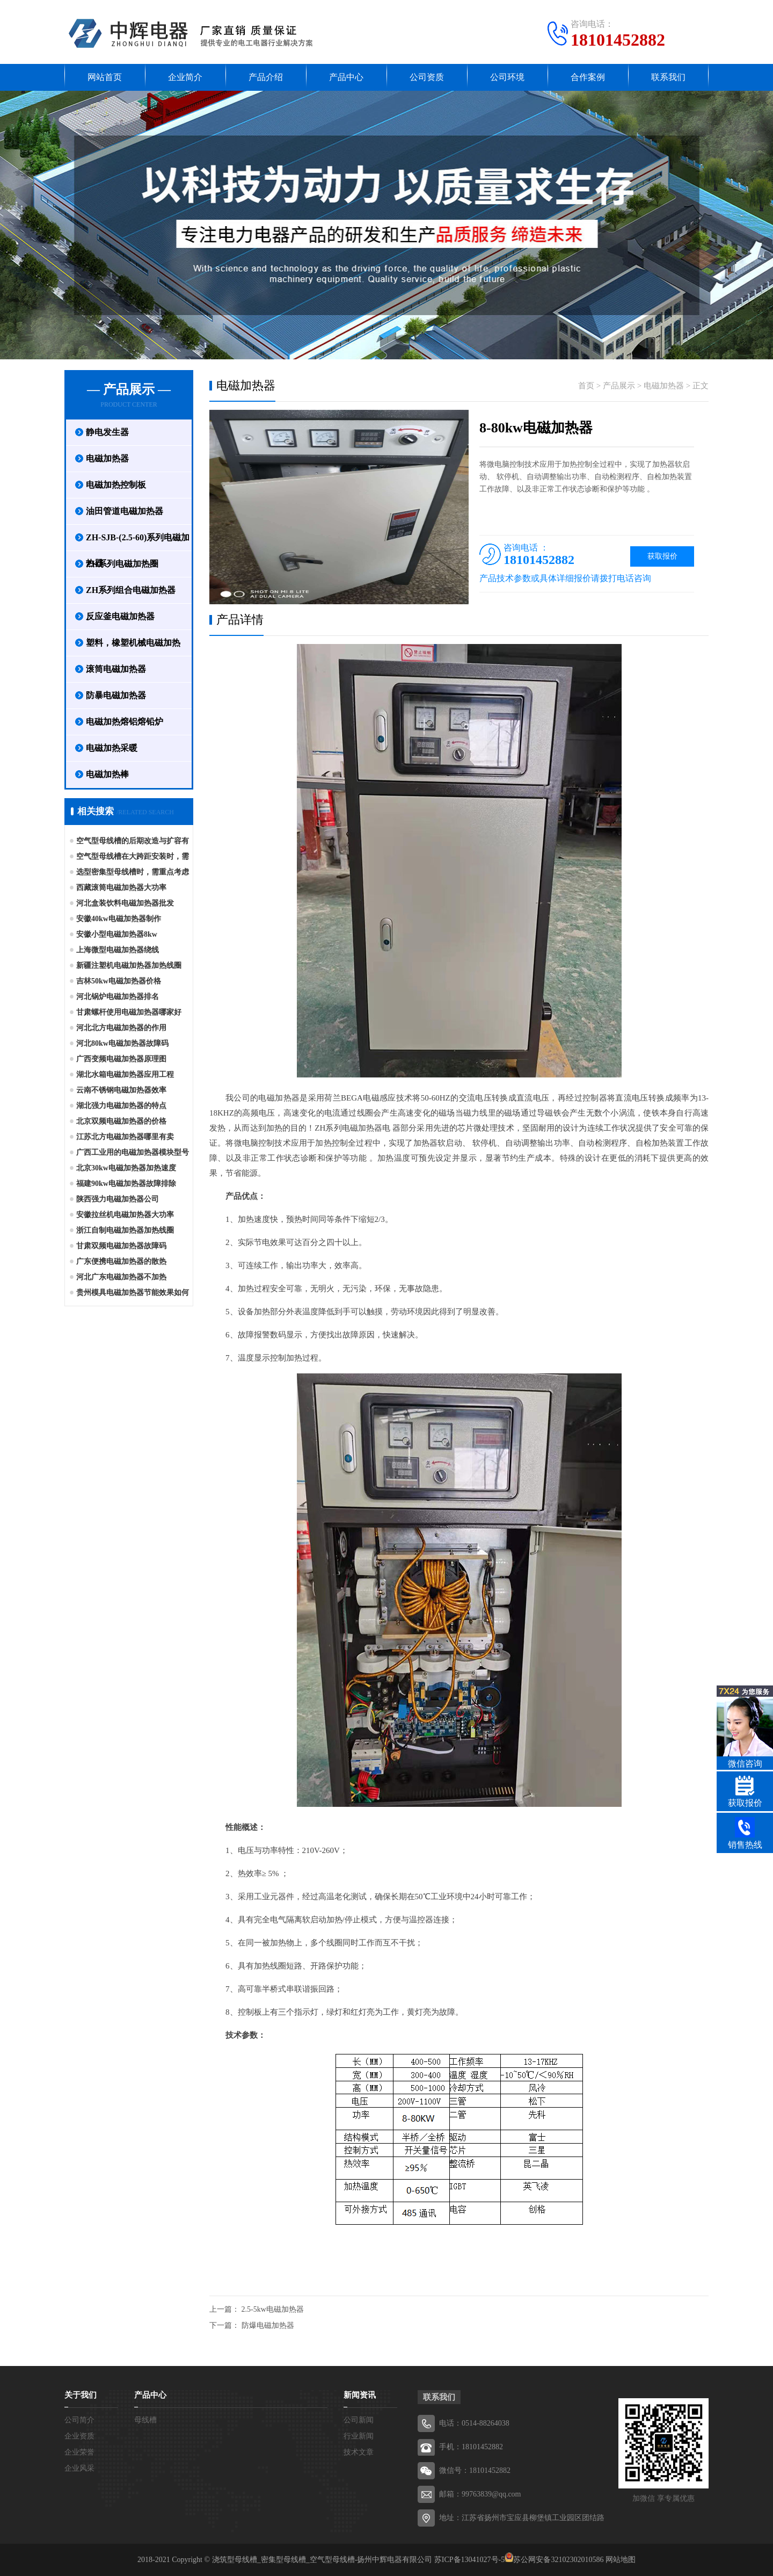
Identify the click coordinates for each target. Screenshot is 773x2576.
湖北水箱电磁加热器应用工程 (125, 1074)
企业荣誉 (79, 2452)
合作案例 (588, 77)
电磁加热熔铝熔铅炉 (124, 721)
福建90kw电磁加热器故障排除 (126, 1184)
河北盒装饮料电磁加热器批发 (125, 903)
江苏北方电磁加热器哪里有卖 (125, 1137)
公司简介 (79, 2420)
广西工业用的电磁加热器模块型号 (132, 1152)
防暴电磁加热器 (116, 695)
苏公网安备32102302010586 (558, 2560)
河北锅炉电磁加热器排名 (117, 997)
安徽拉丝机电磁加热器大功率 (125, 1215)
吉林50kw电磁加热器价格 (118, 981)
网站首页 (104, 77)
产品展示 (619, 385)
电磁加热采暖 (111, 747)
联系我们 (668, 77)
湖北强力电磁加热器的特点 (121, 1106)
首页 (586, 385)
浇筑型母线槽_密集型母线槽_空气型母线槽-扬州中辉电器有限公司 (322, 2560)
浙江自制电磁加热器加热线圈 (125, 1230)
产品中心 (346, 77)
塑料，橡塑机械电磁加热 (133, 642)
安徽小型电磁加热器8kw (116, 934)
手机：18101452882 (471, 2447)
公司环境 (507, 77)
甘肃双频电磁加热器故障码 (121, 1246)
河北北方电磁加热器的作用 (121, 1028)
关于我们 (80, 2395)
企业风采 (79, 2468)
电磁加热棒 (107, 774)
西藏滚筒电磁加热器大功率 (121, 888)
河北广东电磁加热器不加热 (121, 1277)
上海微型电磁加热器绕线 (117, 950)
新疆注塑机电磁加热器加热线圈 (128, 965)
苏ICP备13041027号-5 (469, 2560)
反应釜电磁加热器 (120, 616)
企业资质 (79, 2436)
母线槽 (145, 2420)
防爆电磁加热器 (268, 2325)
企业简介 (185, 77)
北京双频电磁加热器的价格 (121, 1121)
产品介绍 (266, 77)
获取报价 (662, 556)
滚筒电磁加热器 (116, 669)
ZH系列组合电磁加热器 (131, 590)
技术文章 (359, 2452)
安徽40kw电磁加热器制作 (118, 919)
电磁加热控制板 (116, 484)
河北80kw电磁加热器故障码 (122, 1043)
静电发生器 (107, 432)
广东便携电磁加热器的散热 (121, 1261)
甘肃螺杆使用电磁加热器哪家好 (128, 1012)
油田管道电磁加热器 (124, 511)
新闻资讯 (360, 2395)
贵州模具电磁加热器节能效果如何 (132, 1293)
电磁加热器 (107, 458)
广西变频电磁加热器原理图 (121, 1059)
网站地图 (621, 2560)
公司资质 (427, 77)
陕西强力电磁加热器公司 (117, 1199)
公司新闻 (359, 2420)
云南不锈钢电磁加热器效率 (121, 1090)
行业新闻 (359, 2436)
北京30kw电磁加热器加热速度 (126, 1168)
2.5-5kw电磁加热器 (273, 2309)
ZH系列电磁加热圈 (122, 563)
